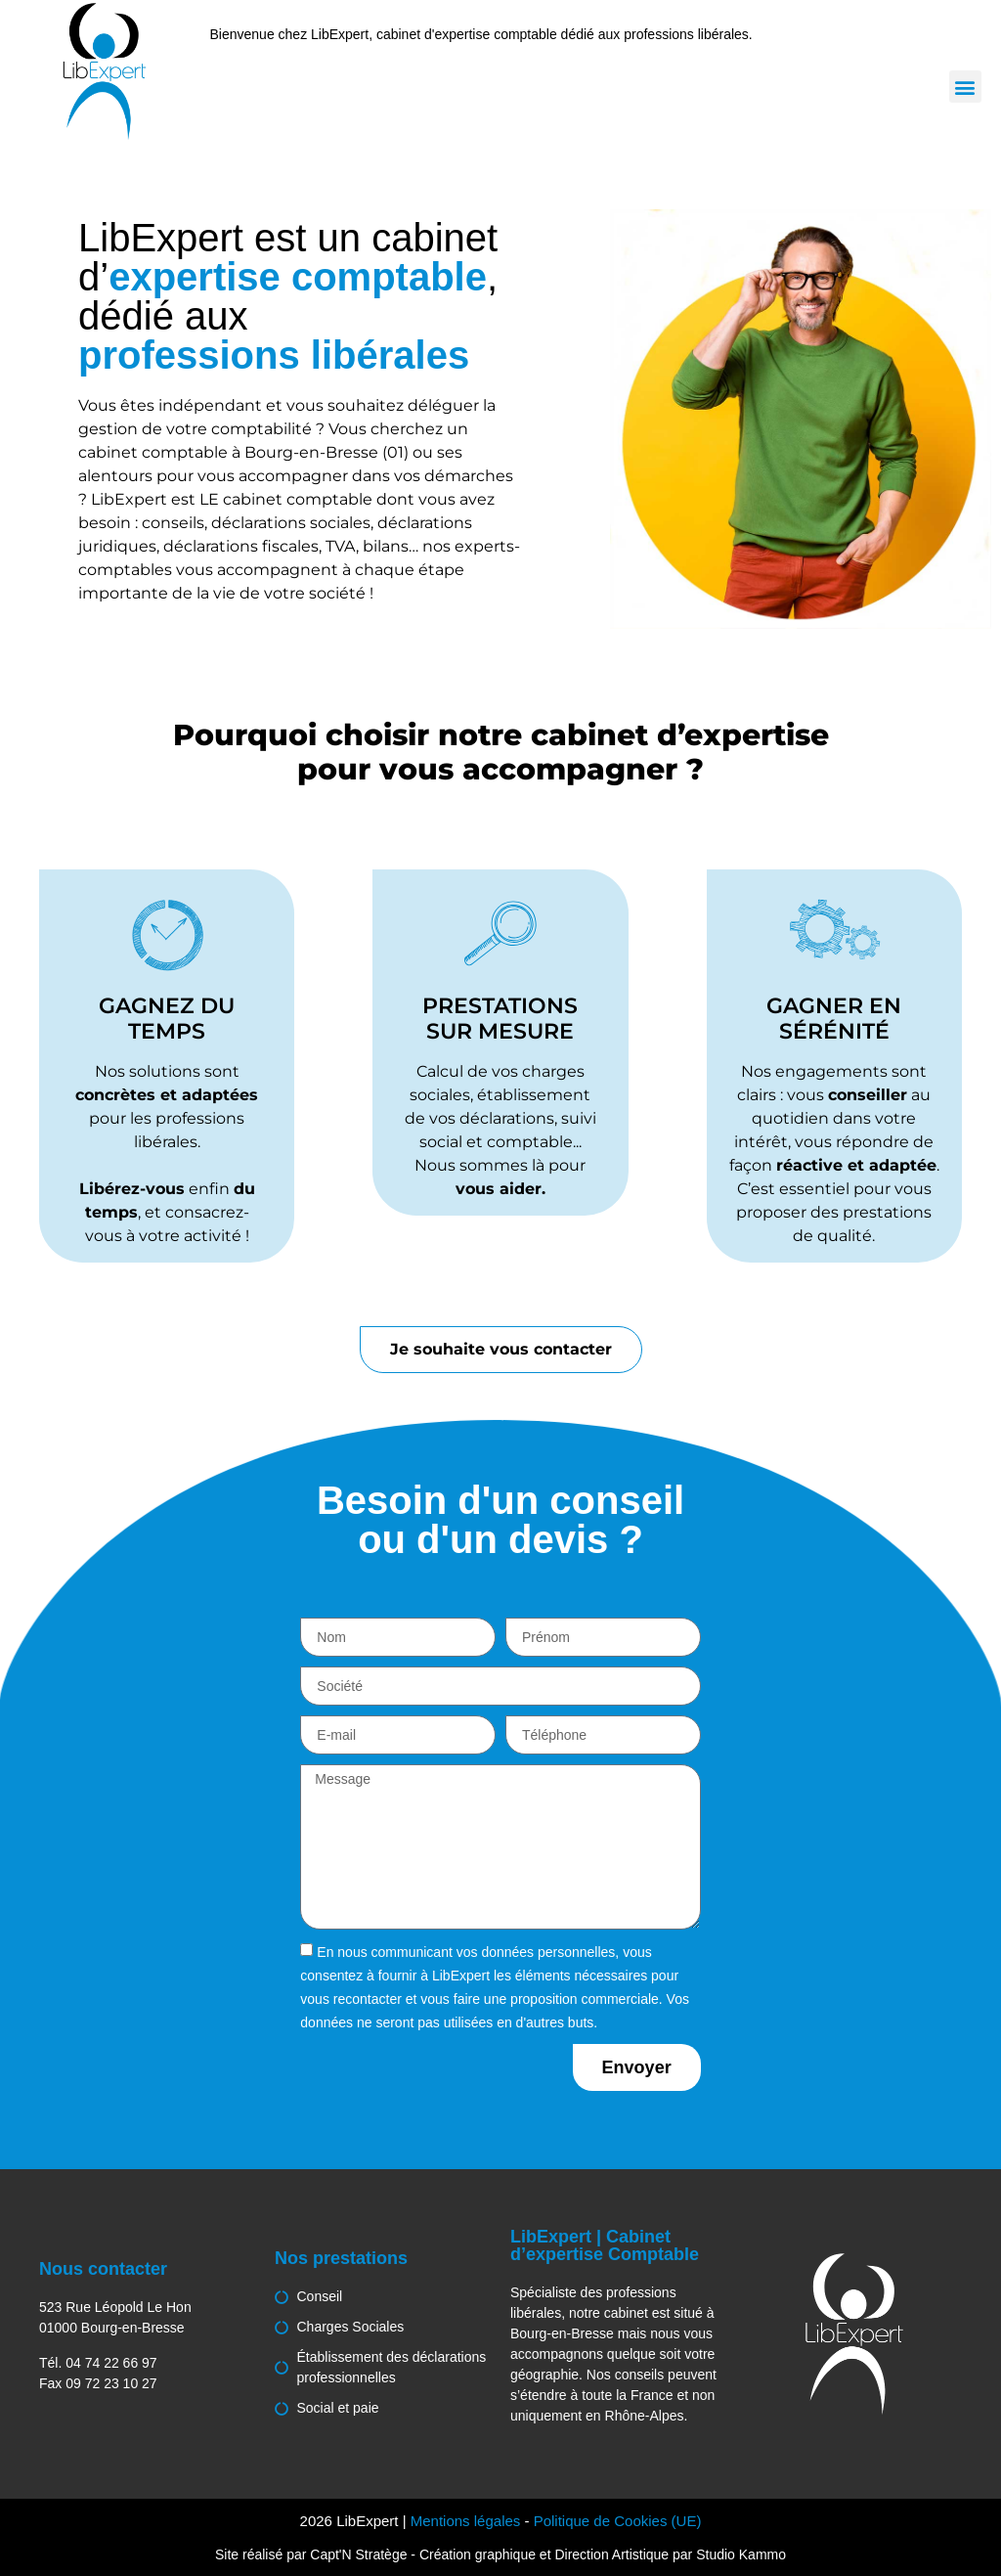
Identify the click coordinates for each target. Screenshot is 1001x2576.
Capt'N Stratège (358, 2554)
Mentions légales (466, 2520)
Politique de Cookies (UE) (618, 2520)
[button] (965, 86)
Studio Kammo (741, 2554)
